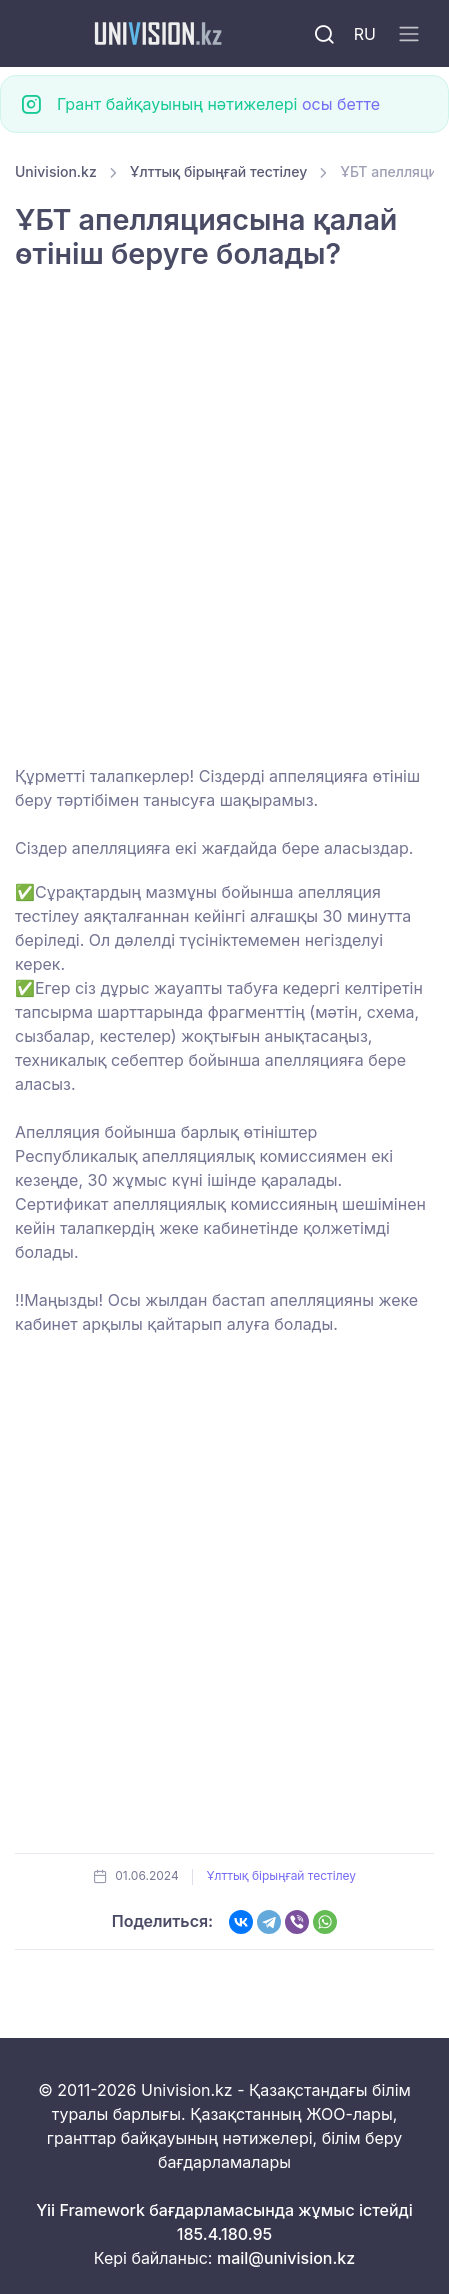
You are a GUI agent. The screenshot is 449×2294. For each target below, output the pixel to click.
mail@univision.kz (286, 2258)
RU (365, 34)
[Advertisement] (224, 531)
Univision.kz (56, 171)
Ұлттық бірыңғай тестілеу (219, 171)
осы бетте (341, 104)
